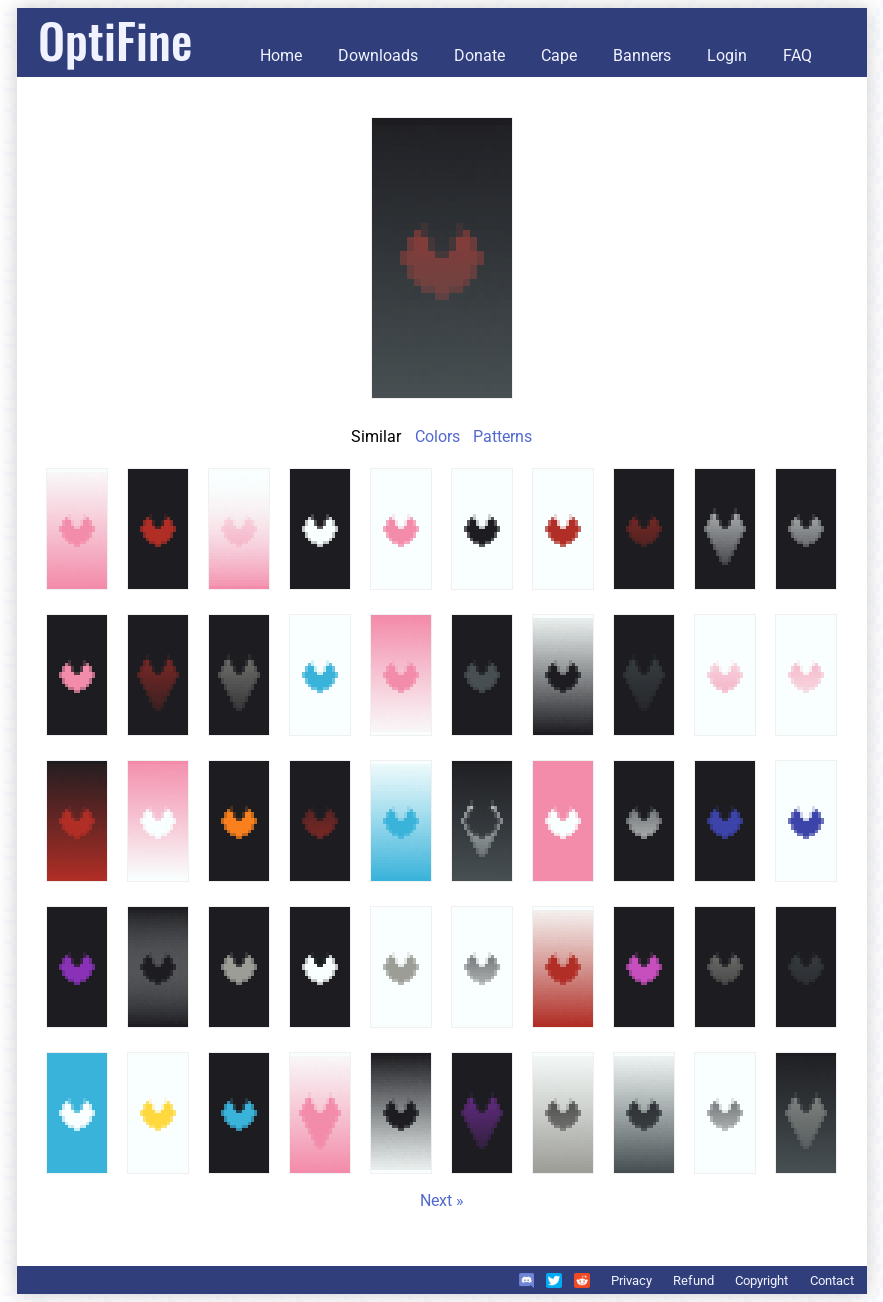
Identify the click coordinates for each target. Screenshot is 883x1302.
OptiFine (115, 39)
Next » (442, 1200)
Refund (693, 1280)
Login (727, 55)
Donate (479, 55)
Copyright (761, 1280)
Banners (642, 55)
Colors (437, 436)
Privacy (631, 1280)
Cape (559, 55)
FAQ (797, 55)
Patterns (502, 436)
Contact (832, 1280)
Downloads (378, 55)
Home (281, 55)
